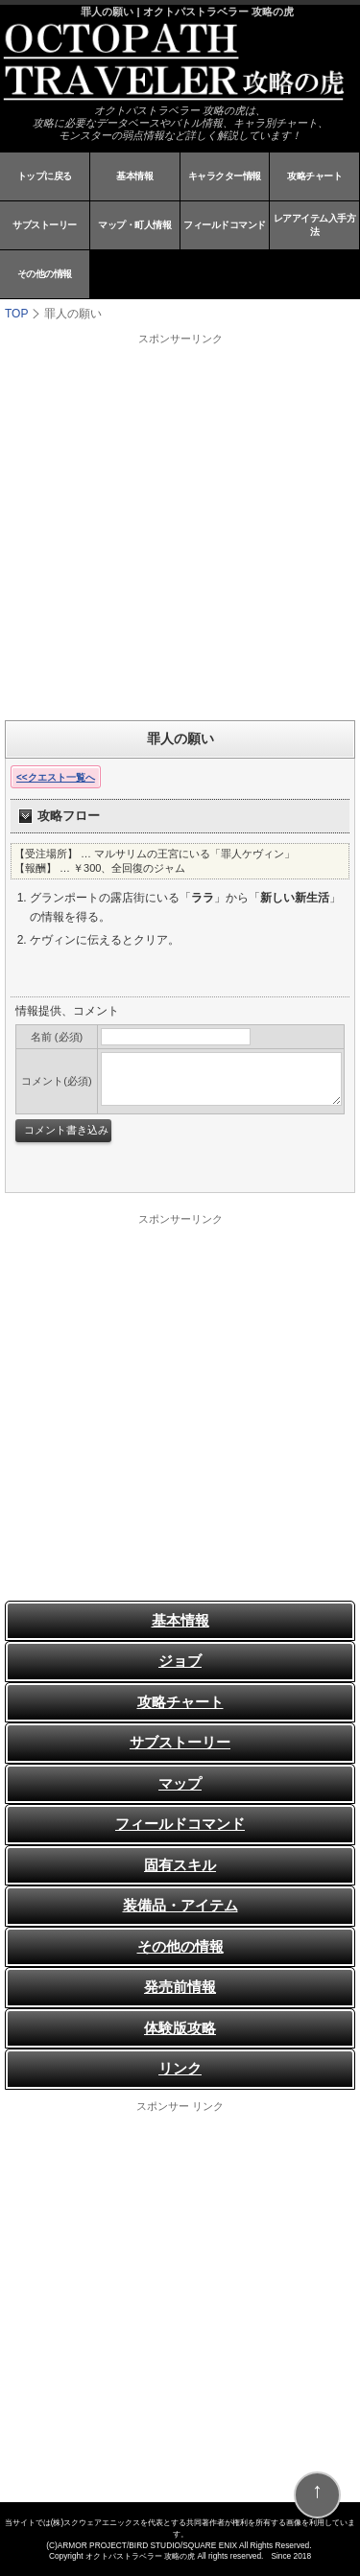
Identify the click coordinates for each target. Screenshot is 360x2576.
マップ (180, 1783)
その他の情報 (44, 274)
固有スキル (180, 1865)
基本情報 (134, 176)
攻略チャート (314, 176)
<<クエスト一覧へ (55, 777)
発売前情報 (180, 1987)
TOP (16, 313)
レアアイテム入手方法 (315, 225)
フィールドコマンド (224, 225)
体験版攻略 (180, 2028)
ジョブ (180, 1660)
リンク (180, 2068)
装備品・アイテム (180, 1905)
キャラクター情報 (224, 176)
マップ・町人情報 (134, 225)
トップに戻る (44, 176)
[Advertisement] (180, 526)
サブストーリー (44, 225)
